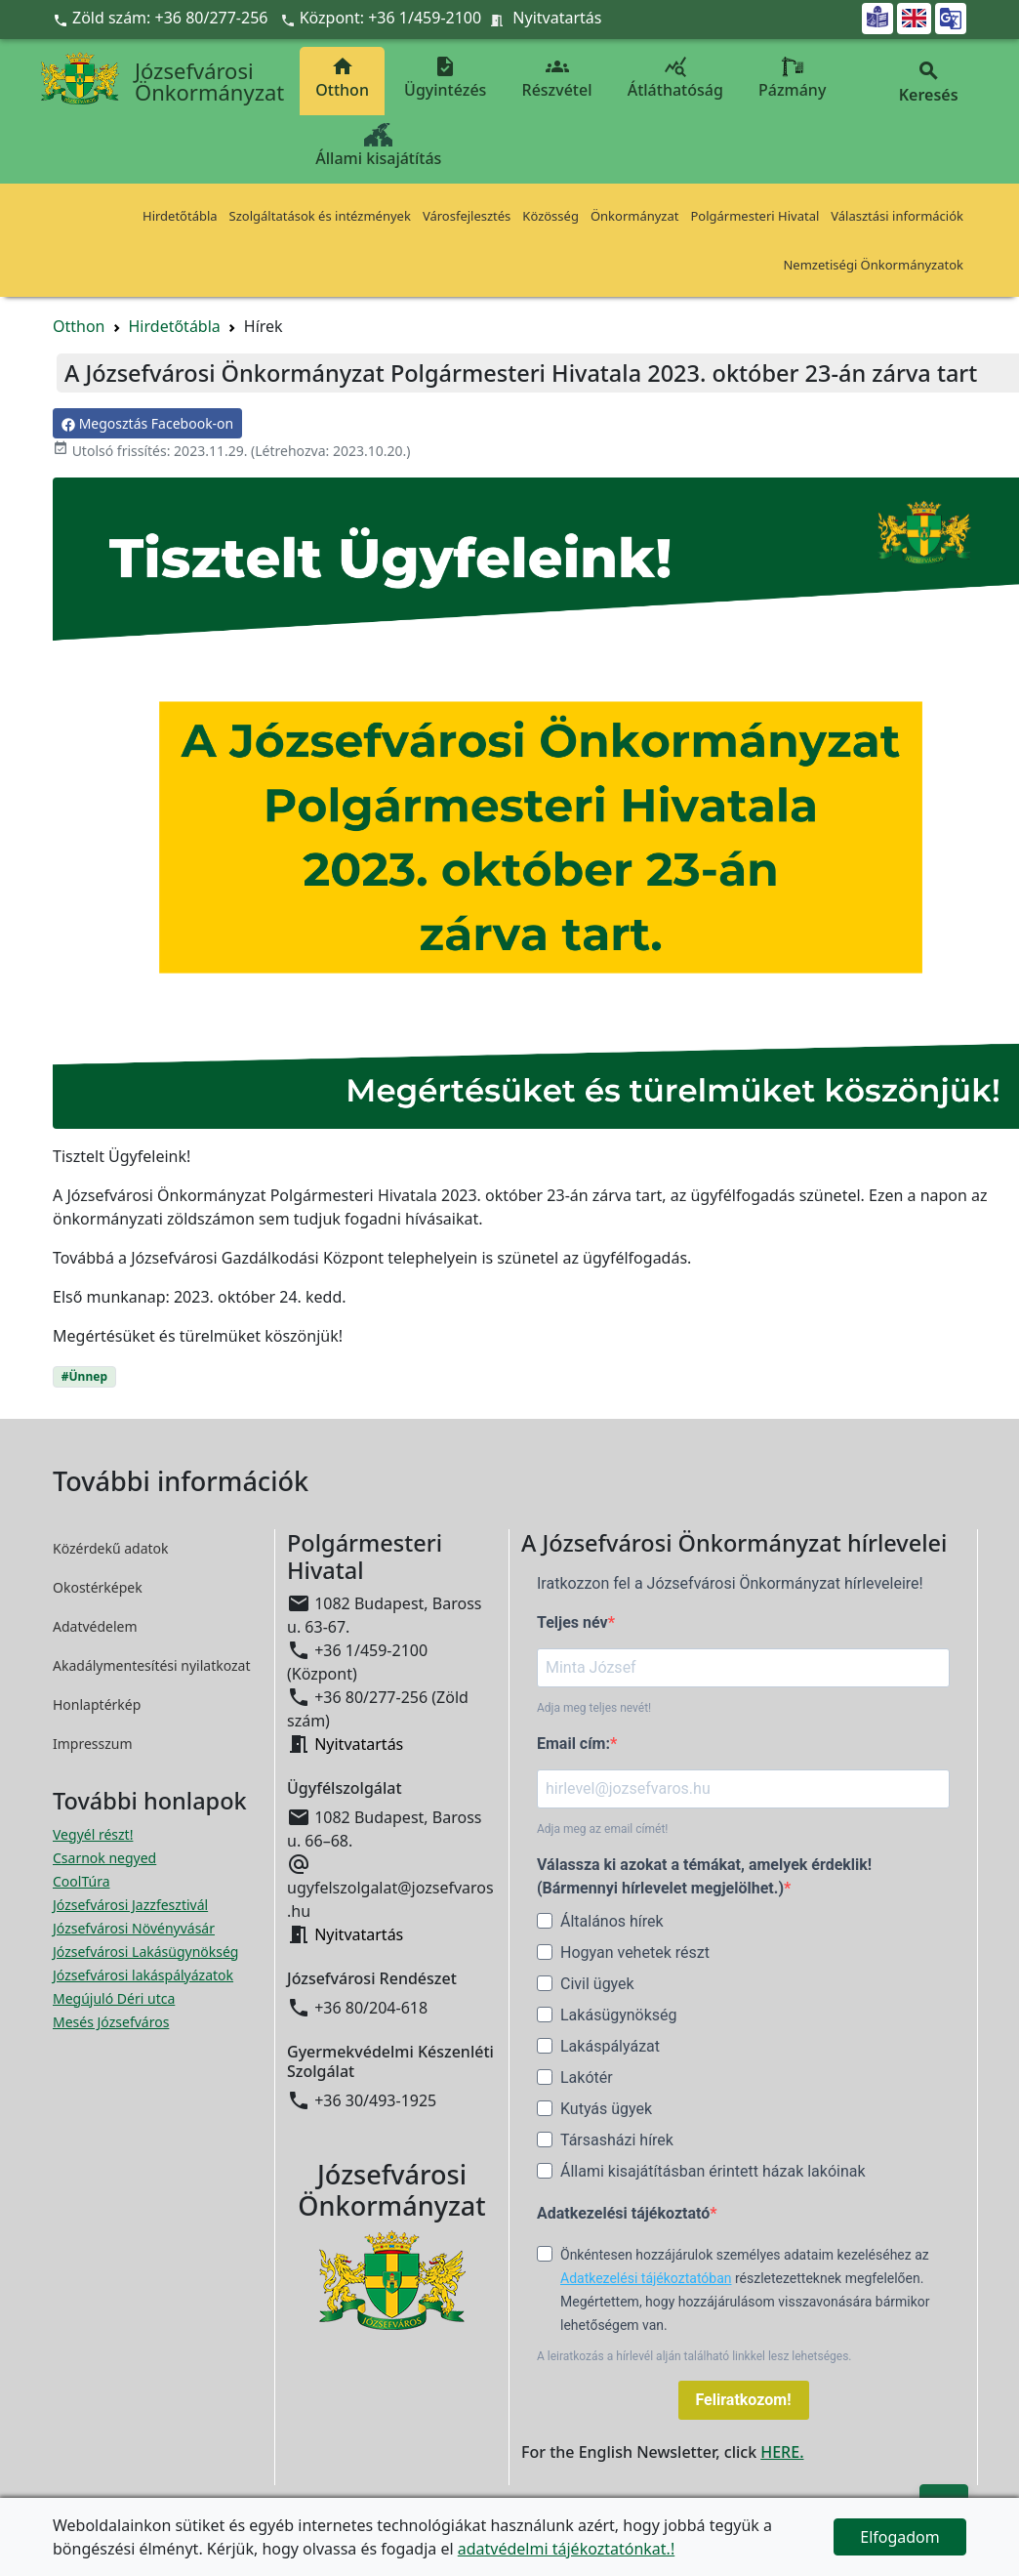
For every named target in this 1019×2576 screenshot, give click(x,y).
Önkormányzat (635, 216)
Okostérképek (98, 1587)
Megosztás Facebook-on (147, 423)
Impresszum (93, 1743)
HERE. (781, 2452)
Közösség (550, 216)
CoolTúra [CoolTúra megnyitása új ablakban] (81, 1881)
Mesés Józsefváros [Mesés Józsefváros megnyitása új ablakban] (111, 2022)
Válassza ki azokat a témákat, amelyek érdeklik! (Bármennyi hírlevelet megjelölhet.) (704, 1876)
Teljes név (572, 1622)
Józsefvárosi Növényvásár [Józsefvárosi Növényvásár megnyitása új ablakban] (134, 1928)
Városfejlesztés (466, 216)
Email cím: (573, 1743)
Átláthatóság (675, 78)
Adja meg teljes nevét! (594, 1708)
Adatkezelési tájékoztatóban (646, 2278)
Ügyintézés (445, 78)
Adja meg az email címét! (602, 1829)
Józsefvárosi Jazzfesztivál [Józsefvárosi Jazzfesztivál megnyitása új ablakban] (130, 1904)
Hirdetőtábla (180, 216)
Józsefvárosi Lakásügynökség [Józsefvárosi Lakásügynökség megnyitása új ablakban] (145, 1951)
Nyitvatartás (556, 17)
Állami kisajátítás (378, 146)
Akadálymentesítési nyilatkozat (152, 1665)
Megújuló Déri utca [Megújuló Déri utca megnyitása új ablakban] (114, 1998)
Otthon (342, 78)
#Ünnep (84, 1376)
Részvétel (557, 78)
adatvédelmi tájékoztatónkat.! (566, 2548)
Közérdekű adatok (111, 1548)
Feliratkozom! (744, 2399)
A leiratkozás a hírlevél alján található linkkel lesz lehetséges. (694, 2356)
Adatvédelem (95, 1626)
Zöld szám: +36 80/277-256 (162, 17)
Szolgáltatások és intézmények (320, 216)
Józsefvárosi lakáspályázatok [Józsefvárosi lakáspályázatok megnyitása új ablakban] (143, 1975)
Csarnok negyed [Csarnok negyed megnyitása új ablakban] (104, 1858)
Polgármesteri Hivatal (754, 216)
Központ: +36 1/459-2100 (391, 17)
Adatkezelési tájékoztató (623, 2213)
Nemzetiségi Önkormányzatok (873, 264)
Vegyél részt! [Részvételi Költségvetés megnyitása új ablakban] (93, 1834)
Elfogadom (900, 2537)
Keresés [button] (928, 82)
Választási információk (897, 216)
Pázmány (792, 78)
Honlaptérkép (97, 1704)
